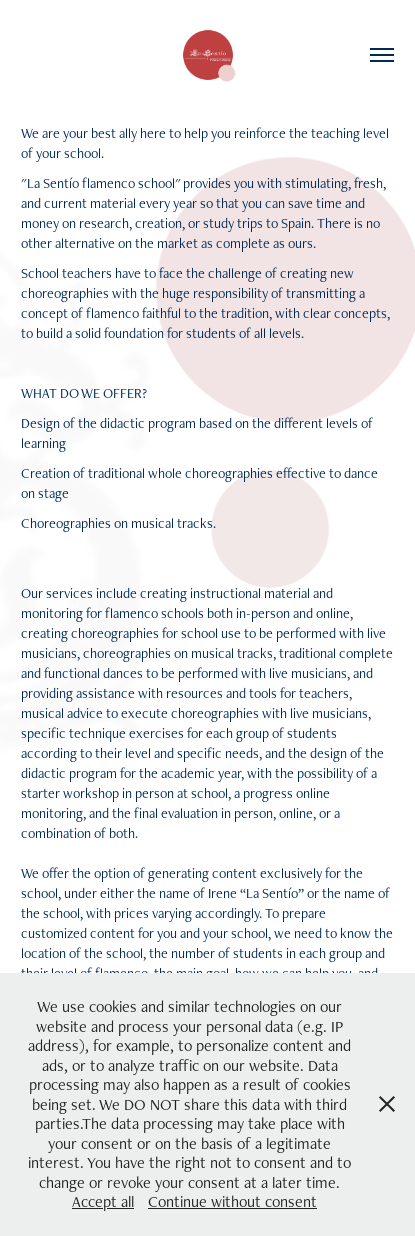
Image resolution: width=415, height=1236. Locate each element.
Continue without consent (232, 1201)
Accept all (103, 1201)
